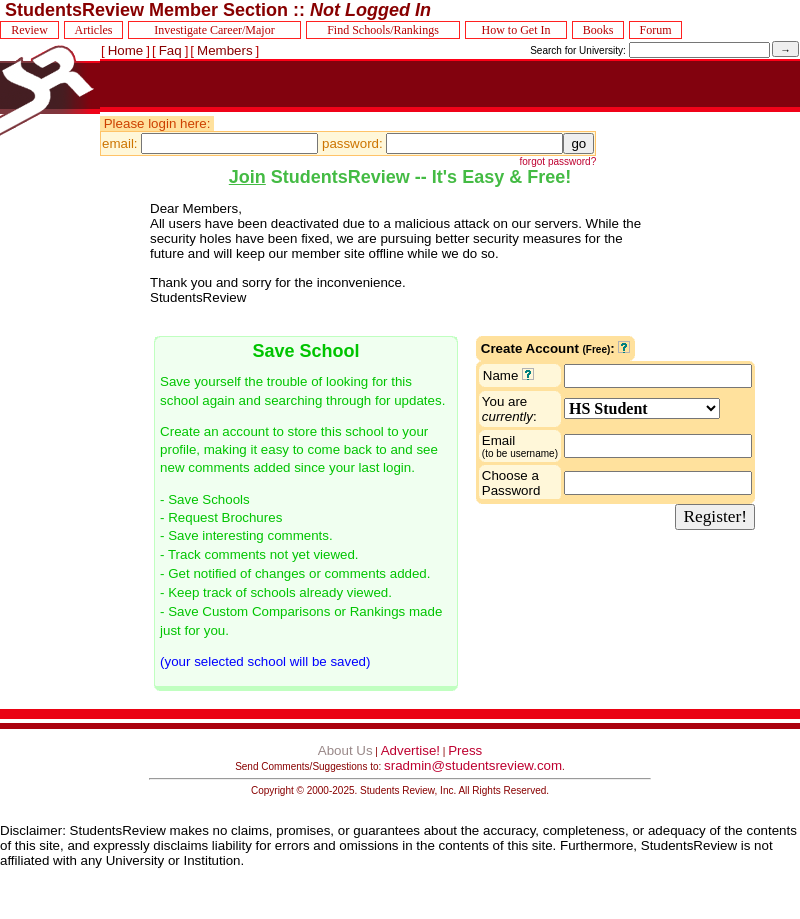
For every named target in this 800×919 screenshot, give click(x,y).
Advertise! (410, 750)
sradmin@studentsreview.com (473, 765)
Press (465, 750)
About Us (345, 750)
